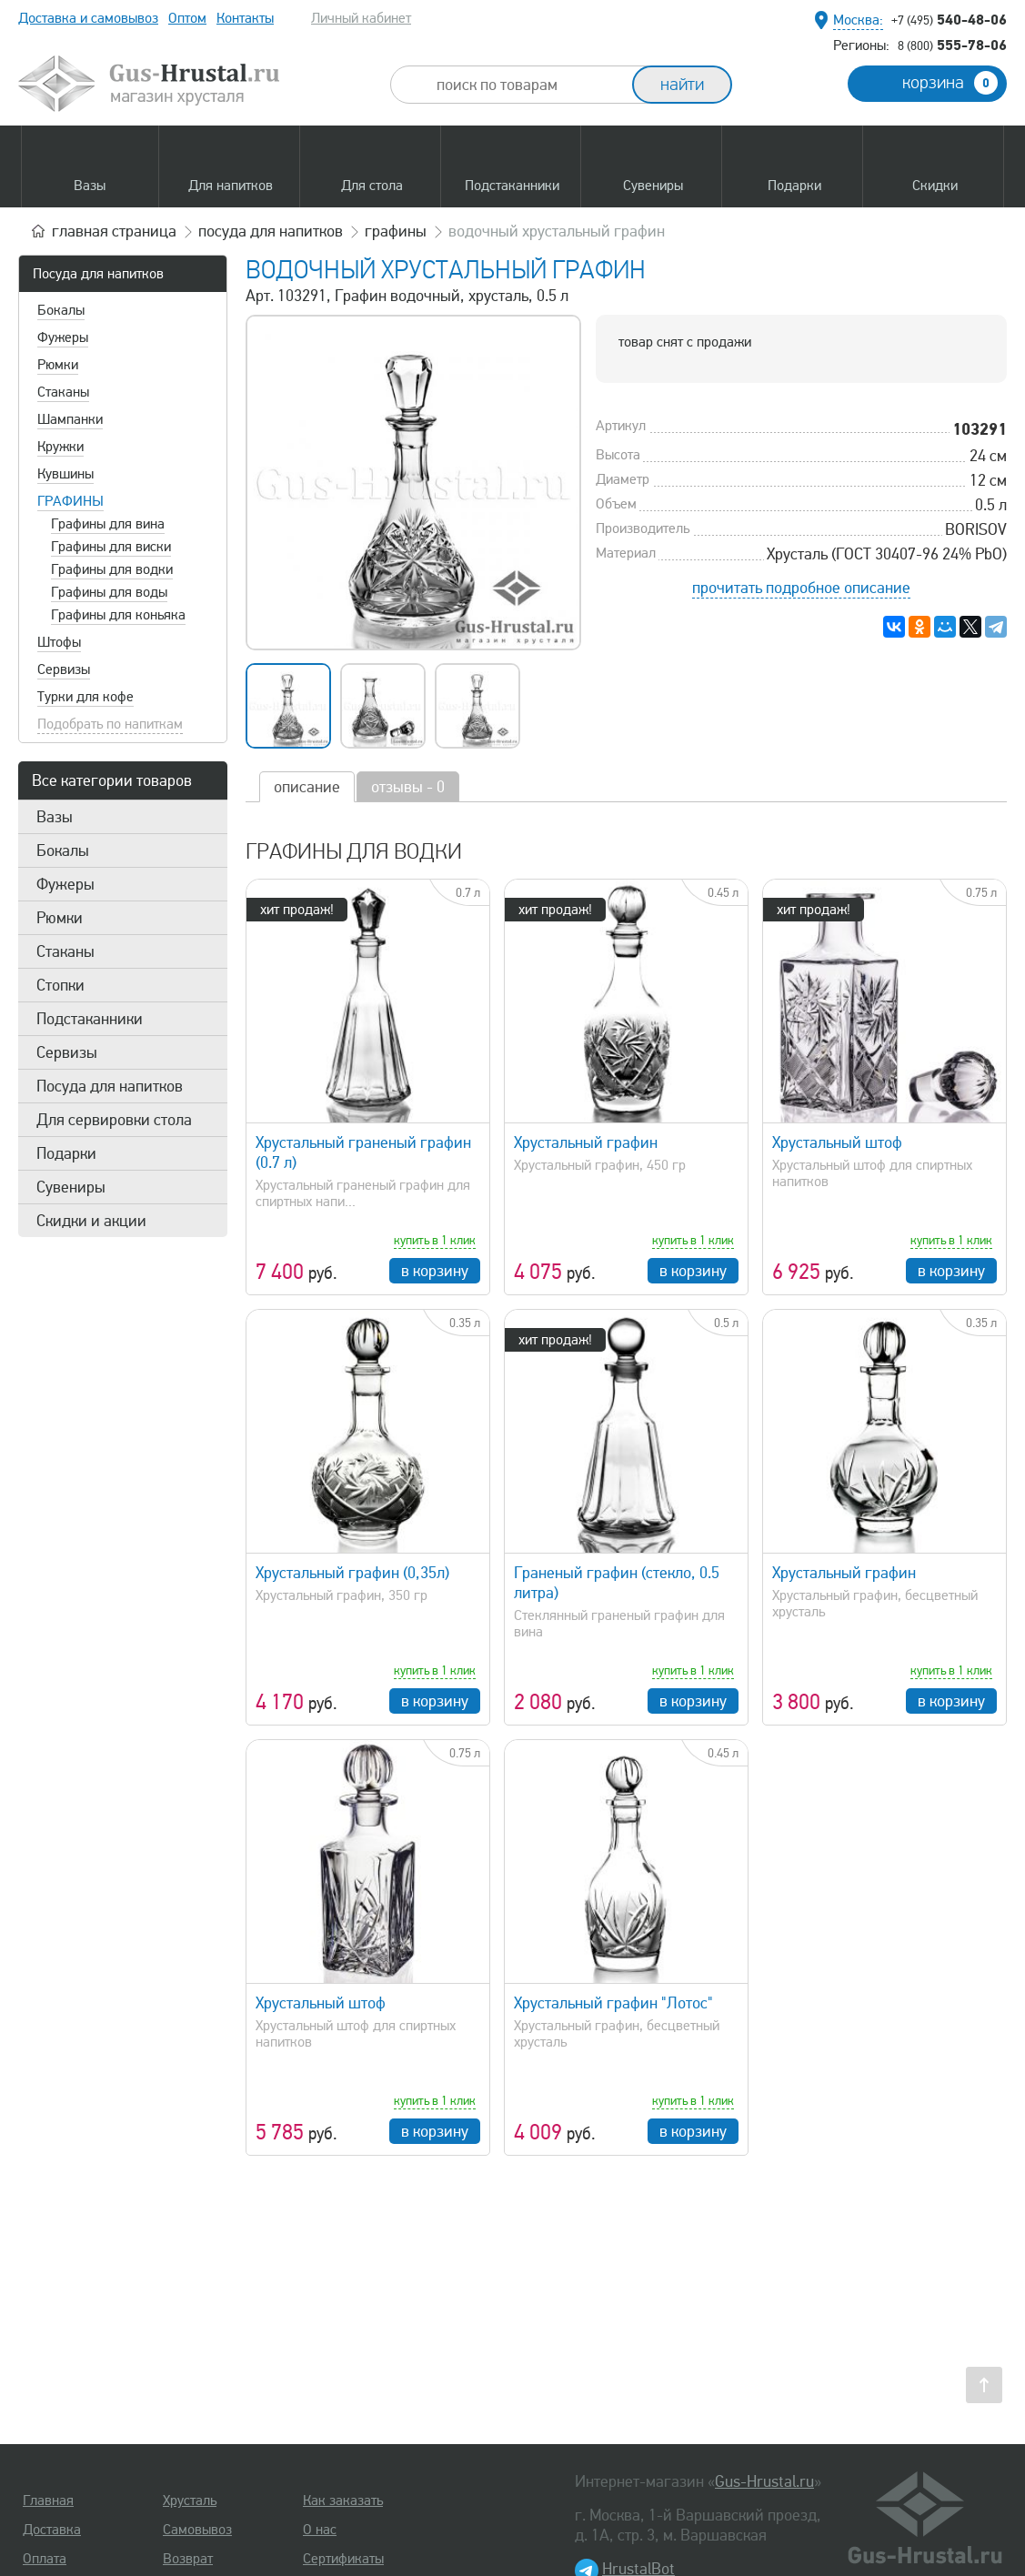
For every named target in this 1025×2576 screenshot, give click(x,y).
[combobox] (527, 84)
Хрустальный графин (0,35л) (352, 1573)
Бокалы (61, 310)
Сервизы (63, 669)
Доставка (52, 2530)
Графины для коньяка (118, 615)
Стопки (60, 985)
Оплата (44, 2559)
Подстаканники (89, 1019)
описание (307, 787)
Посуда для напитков (98, 274)
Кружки (60, 447)
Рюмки (57, 365)
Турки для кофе (85, 697)
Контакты (245, 18)
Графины (70, 501)
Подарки (66, 1153)
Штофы (59, 642)
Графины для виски (111, 547)
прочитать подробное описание (801, 588)
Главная (48, 2500)
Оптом (187, 18)
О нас (320, 2530)
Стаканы (63, 392)
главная (114, 231)
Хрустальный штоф (837, 1142)
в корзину (434, 1271)
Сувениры (71, 1187)
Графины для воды (109, 592)
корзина (950, 83)
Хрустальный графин (586, 1142)
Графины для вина (108, 524)
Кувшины (65, 474)
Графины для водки (112, 569)
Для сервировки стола (114, 1120)
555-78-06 (952, 44)
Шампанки (70, 419)
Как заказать (343, 2500)
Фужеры (62, 337)
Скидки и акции (91, 1221)
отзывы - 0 (408, 787)
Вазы (54, 817)
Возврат (188, 2559)
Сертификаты (343, 2559)
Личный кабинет (361, 18)
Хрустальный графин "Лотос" (613, 2003)
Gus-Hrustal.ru (764, 2481)
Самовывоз (197, 2530)
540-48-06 (949, 19)
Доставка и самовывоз (88, 18)
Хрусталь (189, 2500)
